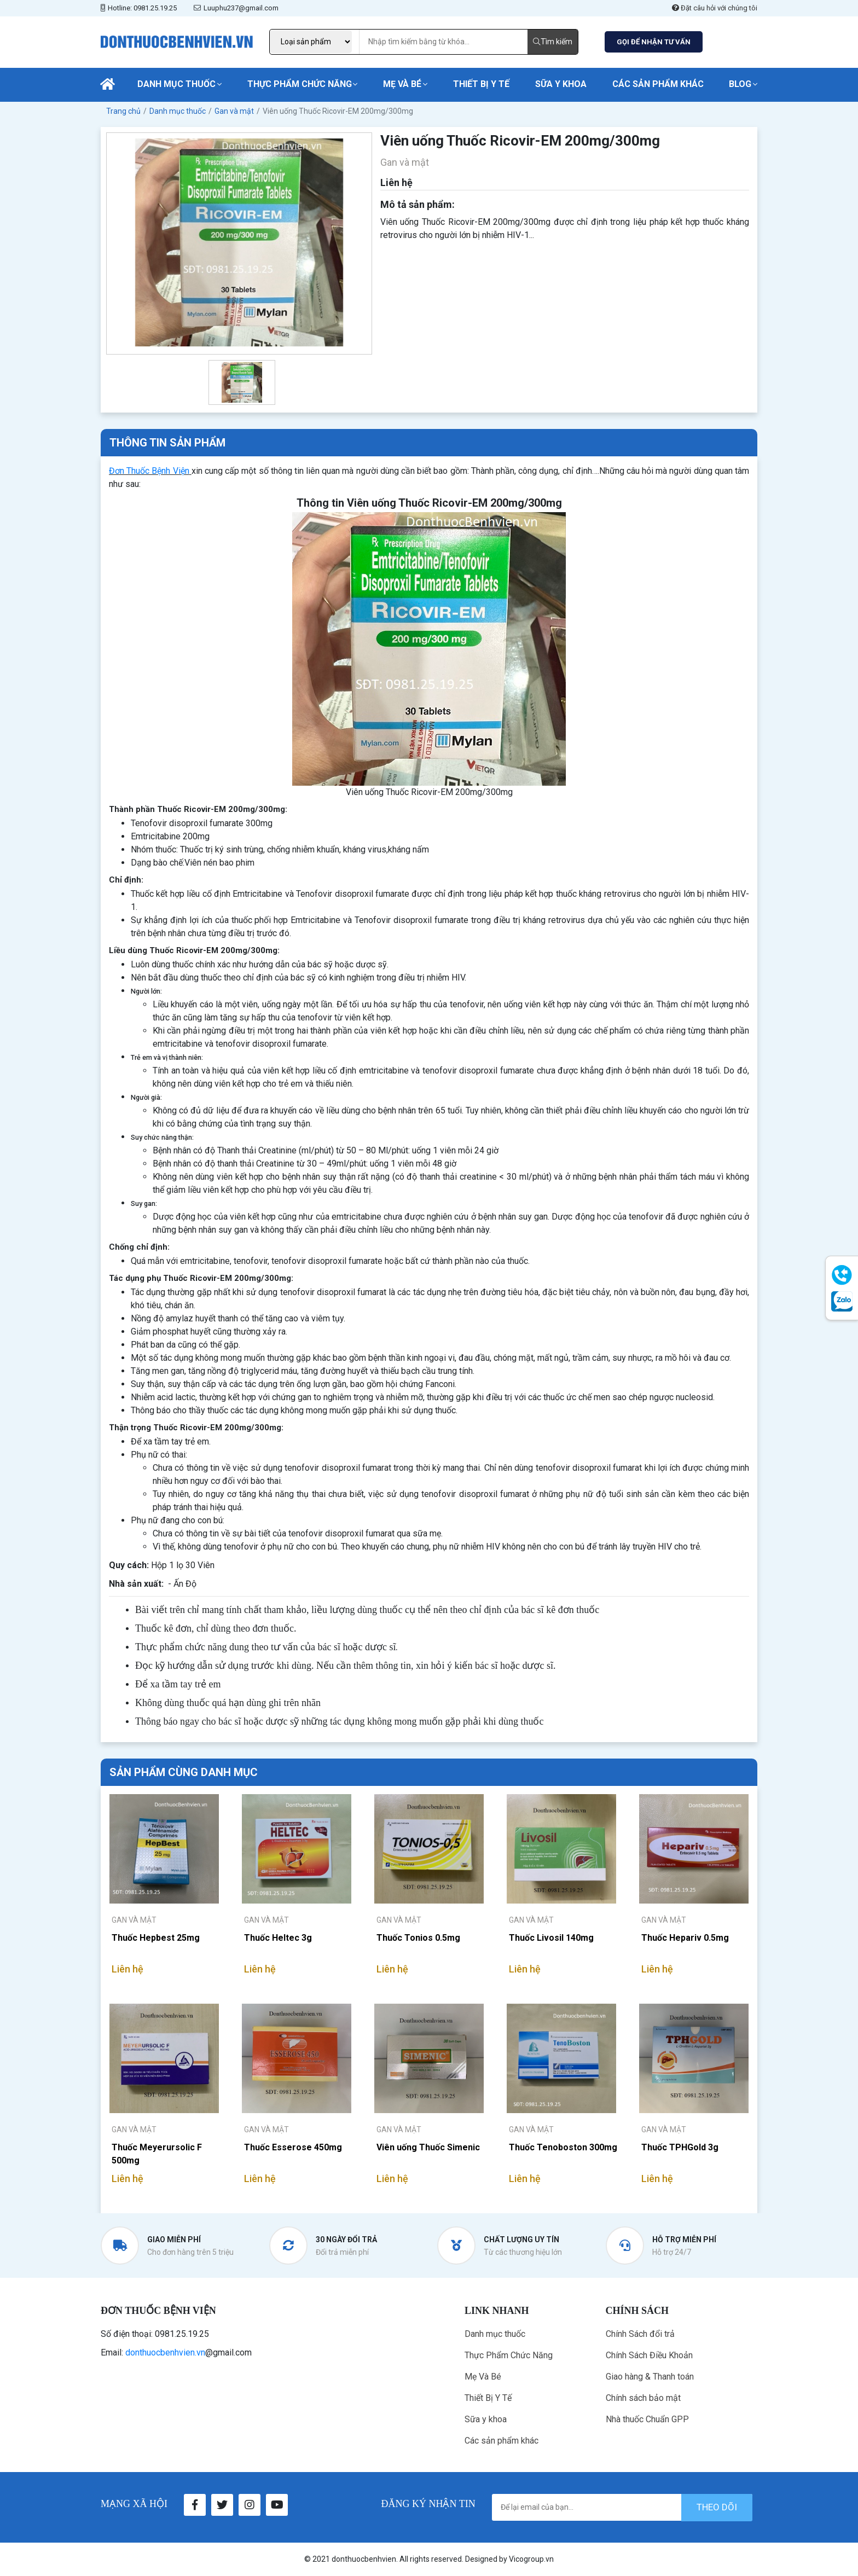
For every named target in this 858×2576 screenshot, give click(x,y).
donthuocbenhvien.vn (165, 2352)
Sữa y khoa (561, 84)
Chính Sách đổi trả (640, 2334)
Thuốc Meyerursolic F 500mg (157, 2154)
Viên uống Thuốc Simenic (428, 2147)
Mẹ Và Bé (402, 84)
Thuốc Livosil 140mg (551, 1938)
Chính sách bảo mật (643, 2398)
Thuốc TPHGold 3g (679, 2147)
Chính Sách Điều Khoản (649, 2355)
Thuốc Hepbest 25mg (156, 1938)
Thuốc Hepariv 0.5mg (685, 1938)
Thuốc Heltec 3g (278, 1938)
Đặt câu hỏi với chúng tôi (714, 8)
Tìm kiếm (552, 41)
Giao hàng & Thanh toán (650, 2376)
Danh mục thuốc (176, 84)
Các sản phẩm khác (658, 84)
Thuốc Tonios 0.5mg (418, 1938)
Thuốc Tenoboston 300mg (563, 2147)
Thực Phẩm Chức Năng (299, 84)
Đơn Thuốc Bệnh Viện (149, 471)
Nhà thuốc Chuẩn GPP (647, 2419)
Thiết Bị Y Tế (481, 84)
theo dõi (717, 2507)
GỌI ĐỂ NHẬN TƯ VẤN (654, 42)
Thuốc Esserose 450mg (293, 2147)
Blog (740, 84)
